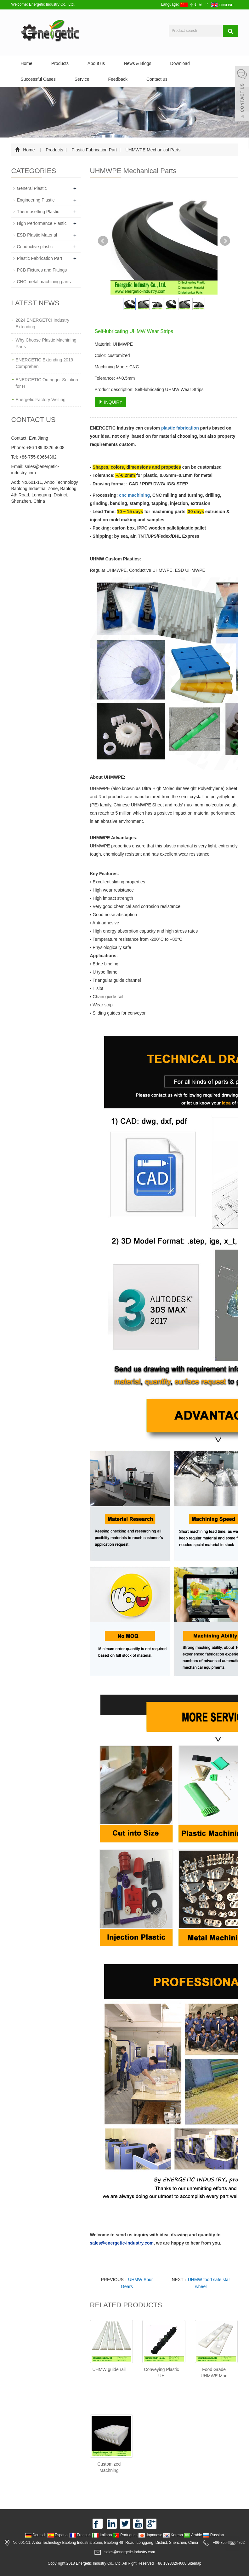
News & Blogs (137, 63)
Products (60, 63)
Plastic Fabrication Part (94, 149)
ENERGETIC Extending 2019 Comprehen (44, 363)
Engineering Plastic (36, 199)
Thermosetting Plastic (38, 211)
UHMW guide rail (109, 2369)
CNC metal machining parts (44, 281)
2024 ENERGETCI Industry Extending (42, 323)
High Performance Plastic (42, 223)
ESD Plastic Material (37, 234)
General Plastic (32, 188)
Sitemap (194, 2563)
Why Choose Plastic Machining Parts (46, 343)
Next (225, 241)
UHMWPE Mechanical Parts (152, 149)
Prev (103, 241)
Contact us (156, 79)
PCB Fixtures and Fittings (42, 269)
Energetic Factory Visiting (40, 399)
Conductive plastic (35, 246)
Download (180, 63)
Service (82, 79)
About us (96, 63)
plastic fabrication (180, 427)
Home (26, 63)
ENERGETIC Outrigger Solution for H (47, 383)
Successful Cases (38, 79)
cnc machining (134, 495)
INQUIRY (110, 402)
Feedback (117, 79)
